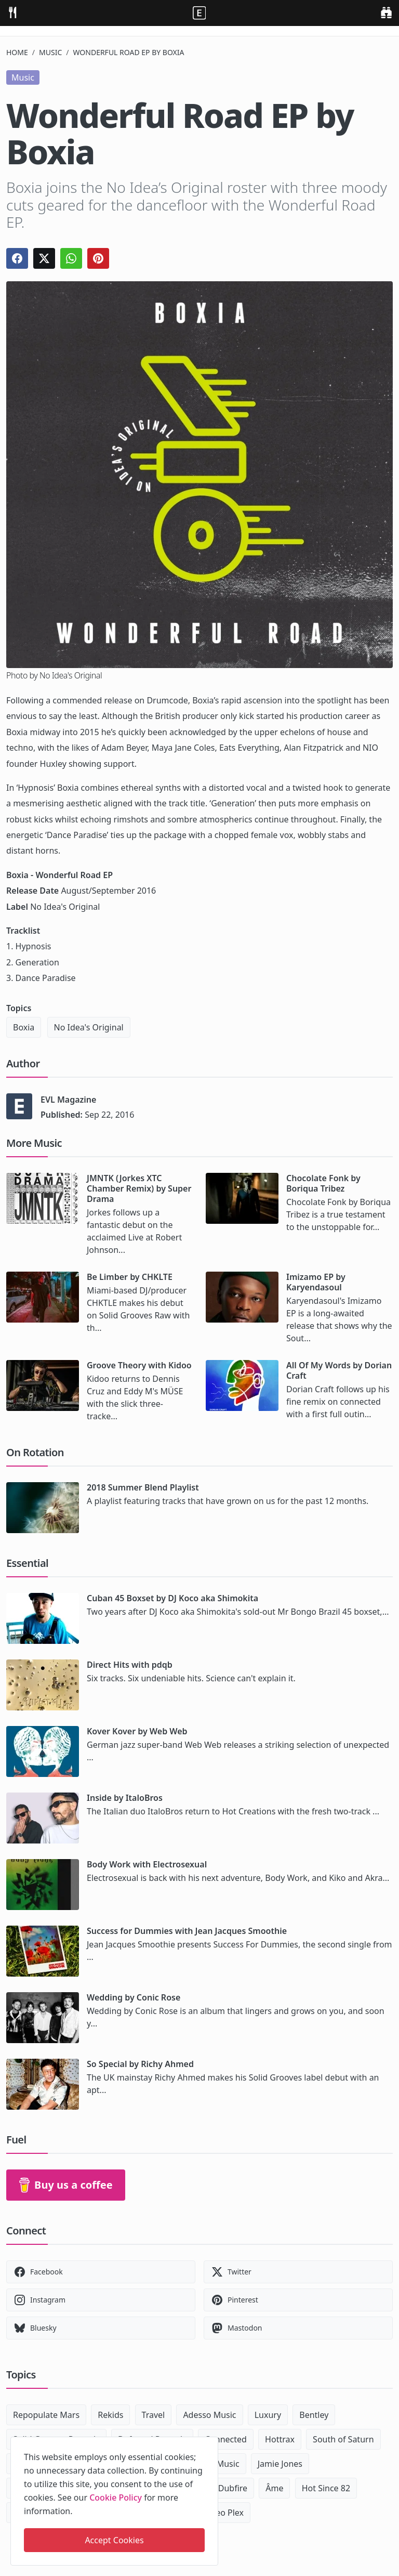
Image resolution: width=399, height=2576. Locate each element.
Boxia (23, 1027)
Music (50, 52)
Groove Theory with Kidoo (139, 1365)
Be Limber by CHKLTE (129, 1277)
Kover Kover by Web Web (137, 1731)
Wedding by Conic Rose (133, 1997)
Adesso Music (209, 2415)
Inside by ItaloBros (125, 1798)
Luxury (268, 2415)
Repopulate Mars (46, 2415)
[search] (386, 11)
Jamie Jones (280, 2463)
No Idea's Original (89, 1027)
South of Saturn (343, 2439)
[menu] (12, 11)
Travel (153, 2415)
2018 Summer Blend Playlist (143, 1487)
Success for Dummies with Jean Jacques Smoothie (187, 1931)
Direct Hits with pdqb (129, 1664)
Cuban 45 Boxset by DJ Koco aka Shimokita (172, 1598)
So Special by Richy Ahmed (140, 2064)
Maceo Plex (222, 2512)
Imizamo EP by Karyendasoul (315, 1282)
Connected (226, 2439)
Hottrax (280, 2439)
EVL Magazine (68, 1099)
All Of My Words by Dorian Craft (339, 1370)
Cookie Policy (115, 2497)
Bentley (313, 2415)
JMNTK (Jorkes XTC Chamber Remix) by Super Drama (139, 1188)
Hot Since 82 (326, 2488)
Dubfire (232, 2488)
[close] (209, 2442)
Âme (274, 2488)
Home (17, 52)
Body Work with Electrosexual (147, 1864)
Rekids (110, 2415)
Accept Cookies (114, 2540)
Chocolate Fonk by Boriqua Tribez (323, 1183)
